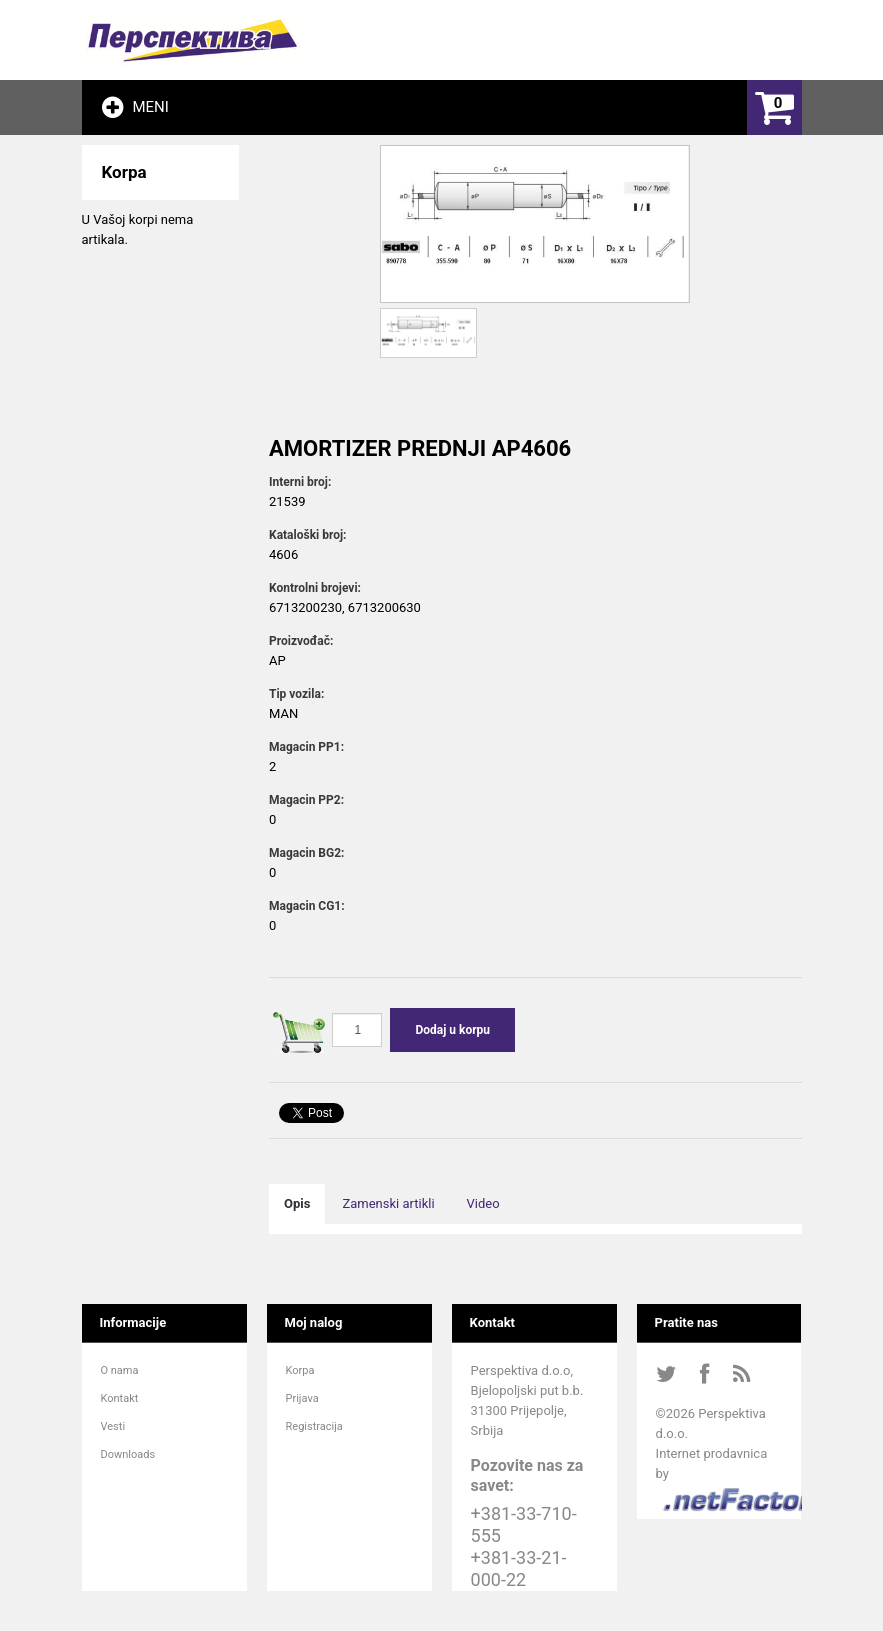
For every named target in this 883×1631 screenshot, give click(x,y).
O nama (120, 1370)
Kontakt (120, 1398)
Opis (297, 1203)
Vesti (113, 1426)
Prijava (302, 1398)
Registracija (314, 1426)
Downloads (128, 1454)
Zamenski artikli (388, 1203)
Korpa (300, 1370)
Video (483, 1203)
